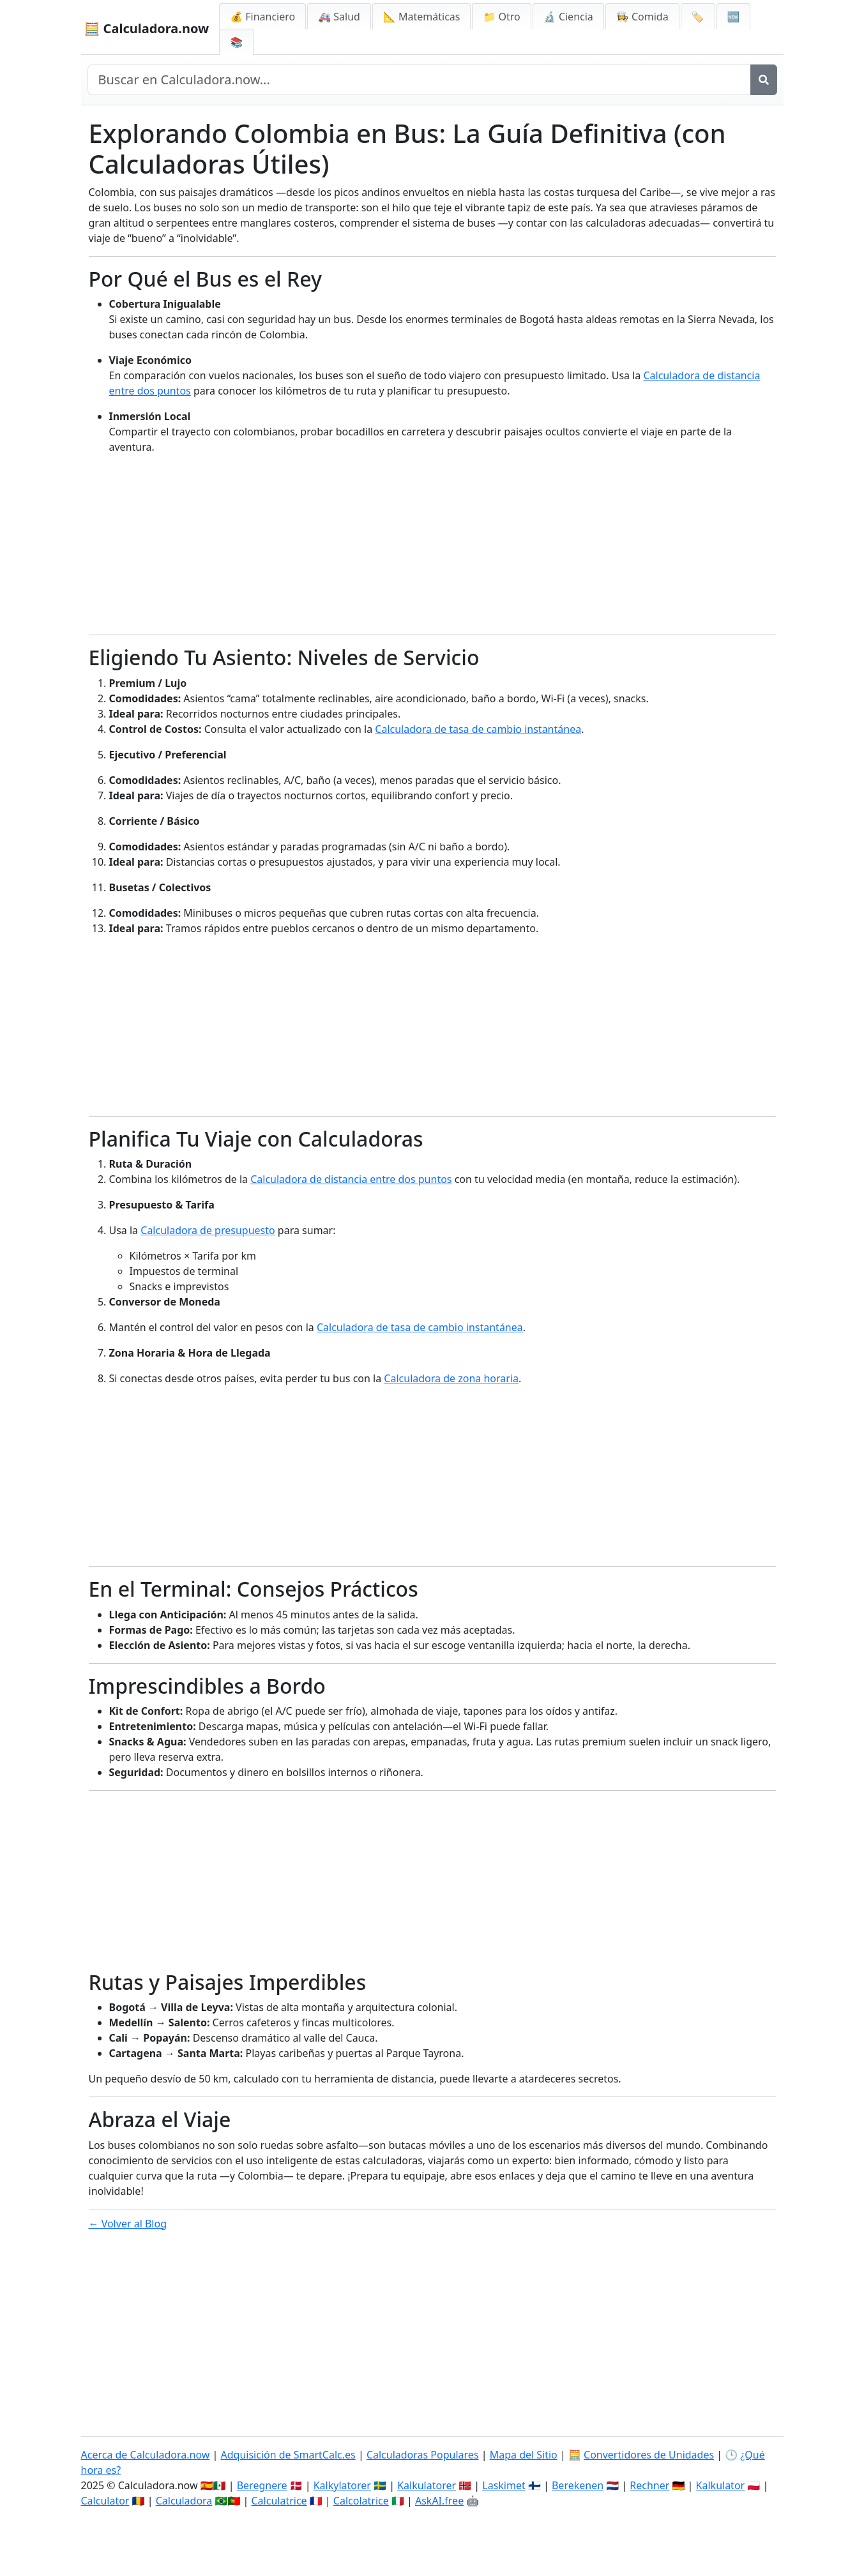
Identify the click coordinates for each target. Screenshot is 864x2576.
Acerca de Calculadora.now (145, 2455)
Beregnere (262, 2485)
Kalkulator (720, 2485)
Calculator (105, 2501)
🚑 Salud (339, 17)
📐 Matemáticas (421, 17)
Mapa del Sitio (523, 2455)
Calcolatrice (361, 2501)
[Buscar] (763, 79)
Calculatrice (279, 2501)
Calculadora (184, 2501)
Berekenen (577, 2485)
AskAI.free (439, 2501)
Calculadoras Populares (423, 2455)
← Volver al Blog (128, 2224)
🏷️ (698, 17)
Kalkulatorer (426, 2485)
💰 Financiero (262, 17)
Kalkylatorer (342, 2485)
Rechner (649, 2485)
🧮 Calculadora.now (146, 28)
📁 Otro (501, 17)
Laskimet (503, 2485)
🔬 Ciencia (568, 17)
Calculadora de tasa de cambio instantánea (478, 729)
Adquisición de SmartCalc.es (287, 2455)
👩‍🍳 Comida (642, 17)
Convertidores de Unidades (649, 2455)
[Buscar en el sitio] (419, 79)
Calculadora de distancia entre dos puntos (350, 1179)
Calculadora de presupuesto (207, 1230)
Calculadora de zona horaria (451, 1378)
